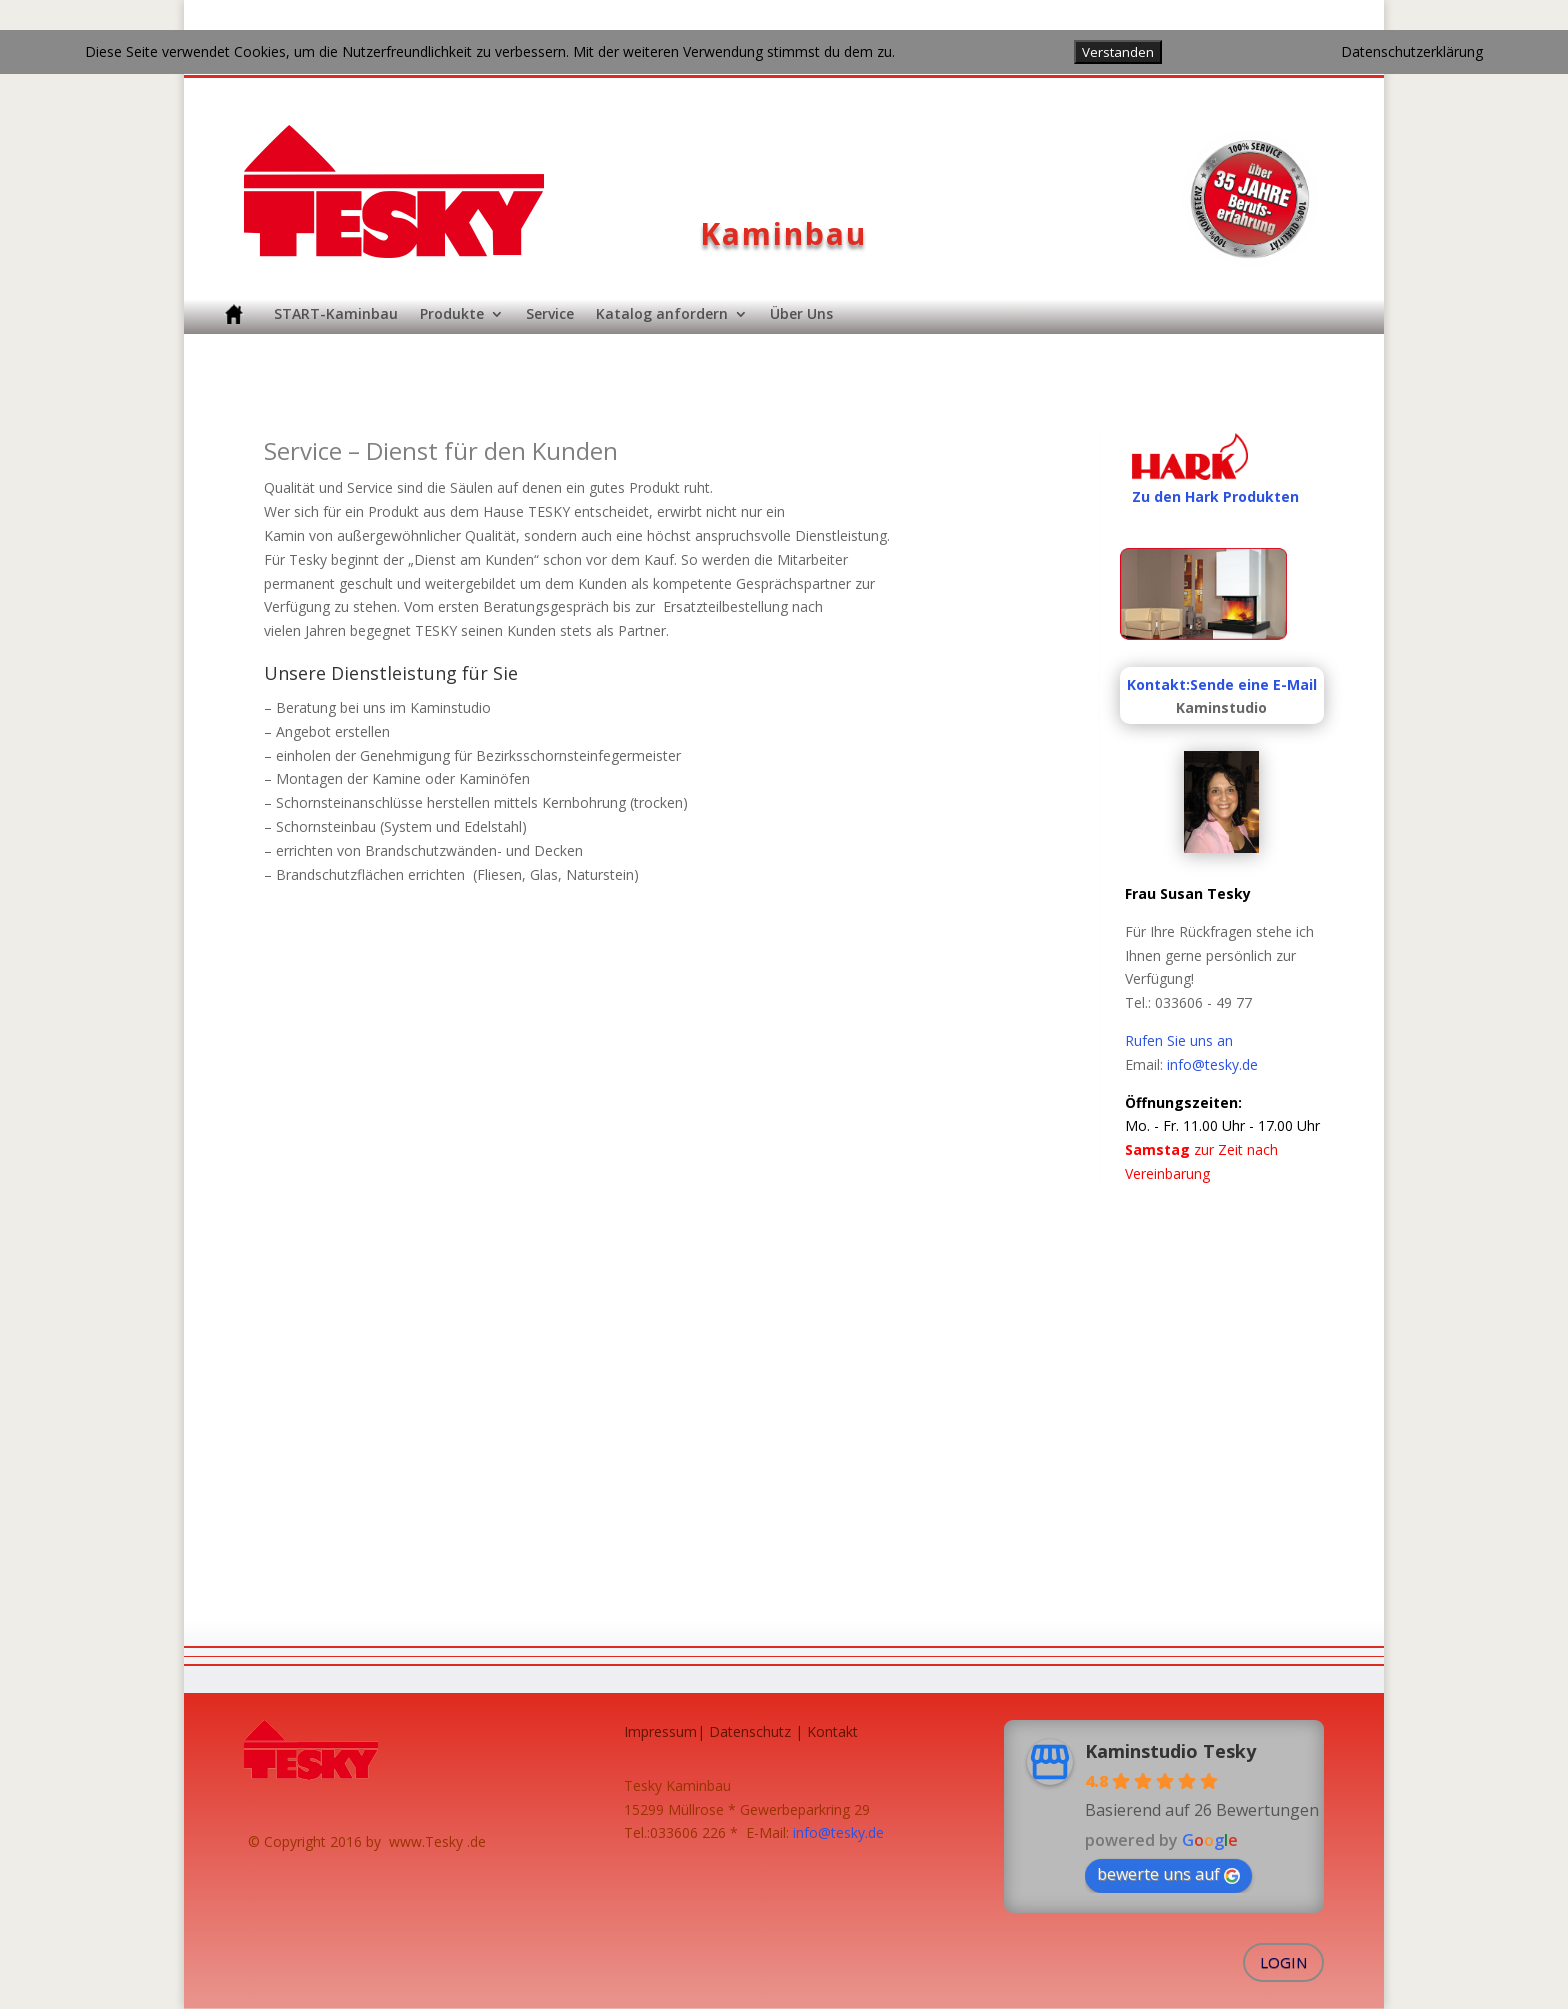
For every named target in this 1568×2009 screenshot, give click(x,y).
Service (550, 313)
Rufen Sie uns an (1179, 1040)
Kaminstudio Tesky (1170, 1751)
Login (1283, 1962)
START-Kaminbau (336, 313)
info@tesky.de (1212, 1064)
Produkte (452, 313)
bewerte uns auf (1168, 1874)
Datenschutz (750, 1731)
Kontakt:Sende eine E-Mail (1222, 684)
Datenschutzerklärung (1412, 51)
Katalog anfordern (662, 313)
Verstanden (1118, 52)
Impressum (660, 1731)
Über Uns (801, 313)
